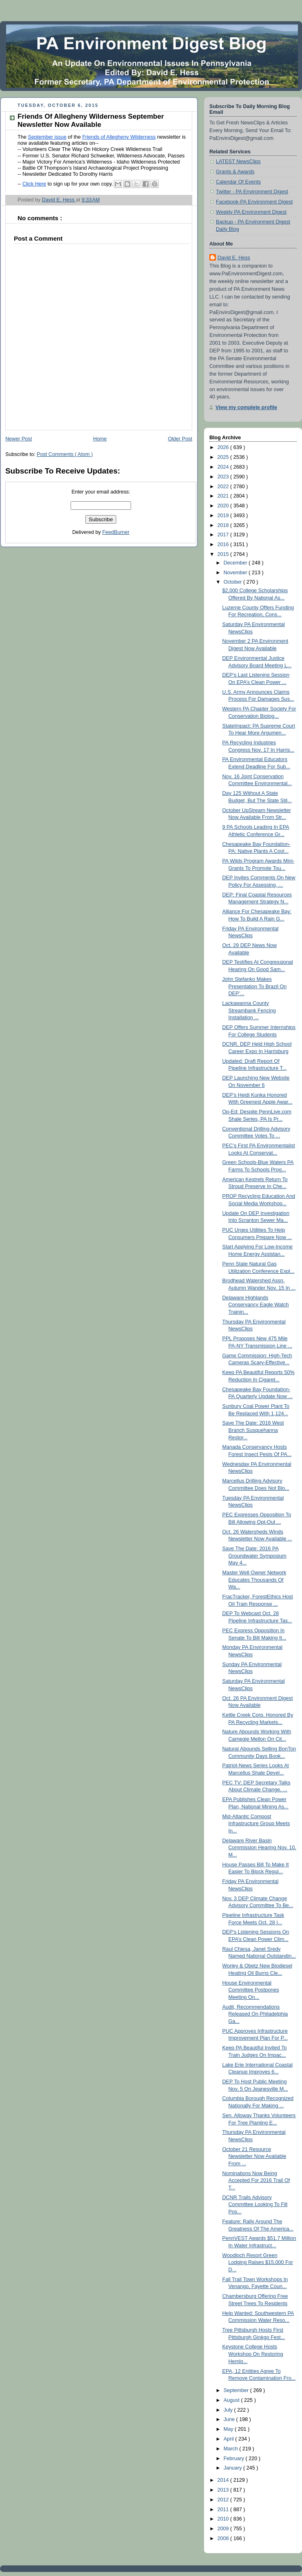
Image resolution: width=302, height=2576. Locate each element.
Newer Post (18, 439)
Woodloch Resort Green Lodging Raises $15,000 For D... (257, 2263)
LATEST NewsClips (238, 161)
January (233, 2468)
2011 (224, 2509)
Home (100, 439)
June (230, 2419)
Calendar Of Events (238, 182)
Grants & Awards (235, 172)
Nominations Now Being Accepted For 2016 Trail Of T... (256, 2181)
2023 (224, 477)
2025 (224, 457)
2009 (224, 2529)
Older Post (180, 439)
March (232, 2449)
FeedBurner (116, 532)
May (229, 2429)
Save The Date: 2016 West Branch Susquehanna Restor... (253, 1430)
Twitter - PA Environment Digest (252, 192)
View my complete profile (246, 407)
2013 (224, 2490)
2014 (224, 2480)
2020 (224, 506)
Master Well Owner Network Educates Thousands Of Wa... (254, 1580)
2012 (224, 2500)
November (236, 572)
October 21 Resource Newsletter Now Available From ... (254, 2157)
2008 (224, 2538)
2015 (224, 554)
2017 (224, 535)
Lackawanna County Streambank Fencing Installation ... (249, 1010)
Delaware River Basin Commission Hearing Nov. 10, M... (259, 1848)
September (237, 2390)
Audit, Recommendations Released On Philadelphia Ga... (255, 2014)
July (229, 2410)
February (235, 2458)
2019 (224, 515)
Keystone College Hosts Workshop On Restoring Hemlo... (252, 2354)
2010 (224, 2519)
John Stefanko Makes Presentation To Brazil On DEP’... (254, 986)
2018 (224, 525)
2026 (224, 447)
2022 (224, 486)
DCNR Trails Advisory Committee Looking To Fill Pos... (255, 2205)
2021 (224, 496)
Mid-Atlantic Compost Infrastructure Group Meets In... (256, 1824)
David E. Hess (234, 258)
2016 (224, 544)
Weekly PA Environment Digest (251, 212)
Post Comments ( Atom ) (65, 454)
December (236, 563)
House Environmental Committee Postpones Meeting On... (250, 1990)
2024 (224, 467)
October (233, 582)
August (232, 2400)
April (229, 2439)
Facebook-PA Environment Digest (254, 202)
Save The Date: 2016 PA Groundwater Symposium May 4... (254, 1556)
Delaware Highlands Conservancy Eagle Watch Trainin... (255, 1305)
